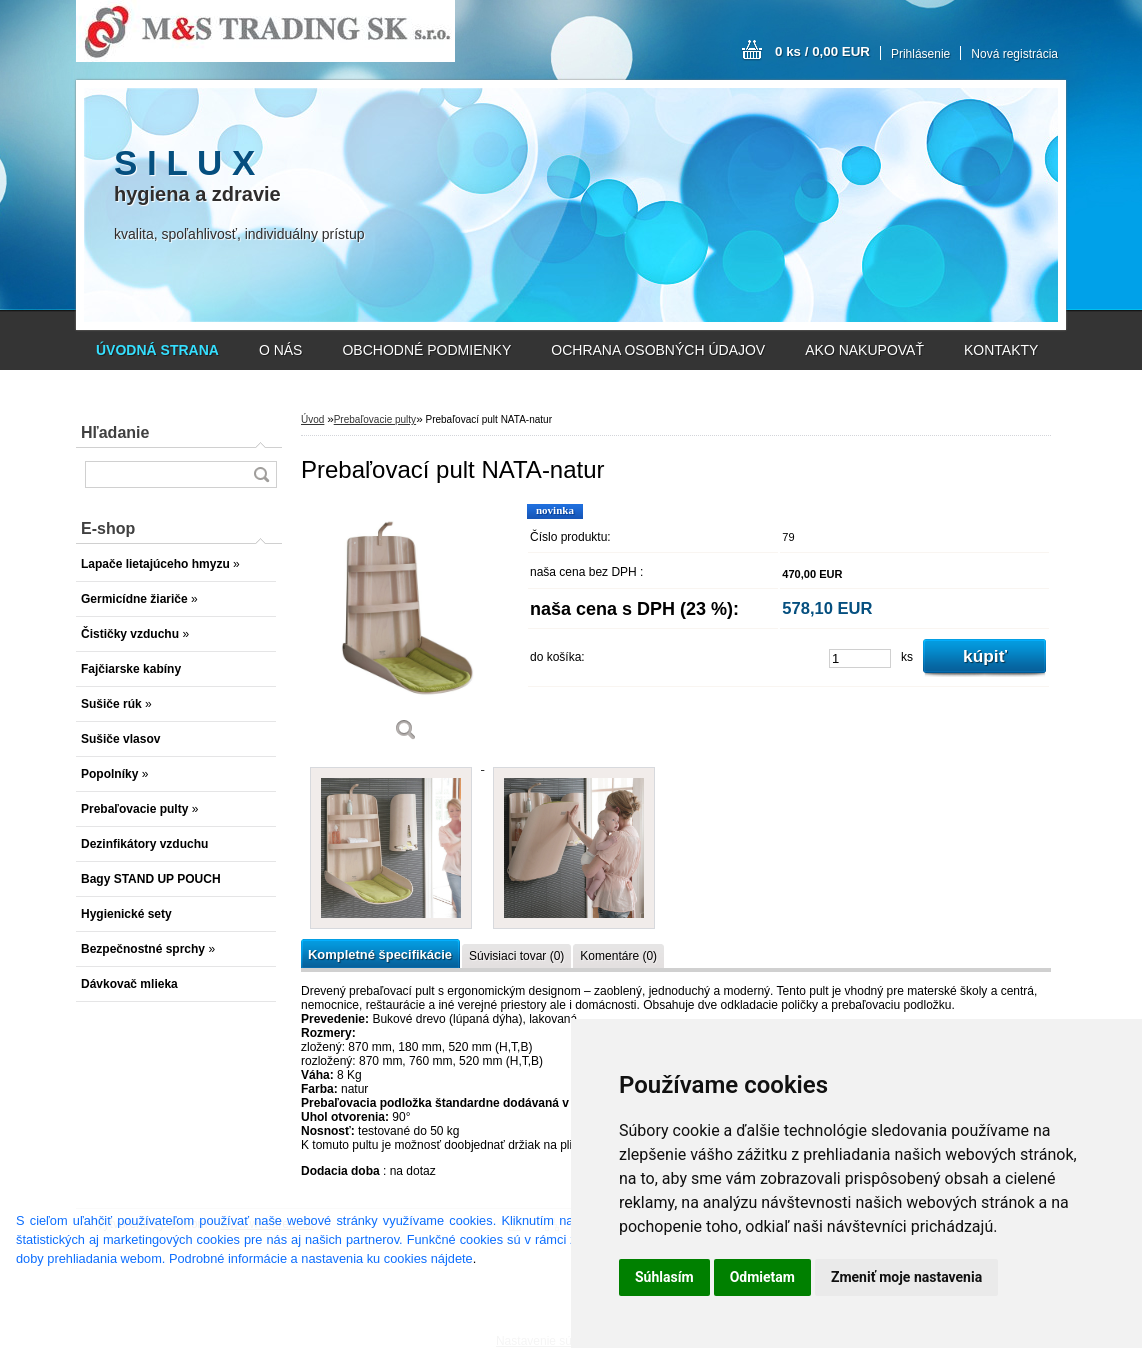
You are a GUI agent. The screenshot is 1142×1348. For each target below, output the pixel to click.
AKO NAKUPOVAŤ (864, 350)
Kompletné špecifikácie (380, 954)
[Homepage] (157, 350)
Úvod (312, 419)
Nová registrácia (1014, 54)
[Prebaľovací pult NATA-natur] (406, 629)
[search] (261, 474)
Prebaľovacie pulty (375, 419)
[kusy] (860, 658)
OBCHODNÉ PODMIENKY (426, 350)
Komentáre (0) (618, 956)
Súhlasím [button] (664, 1277)
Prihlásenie (920, 54)
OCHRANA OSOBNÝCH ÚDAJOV (658, 350)
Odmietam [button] (762, 1277)
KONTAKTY (1001, 350)
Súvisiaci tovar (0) (516, 956)
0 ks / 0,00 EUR (822, 51)
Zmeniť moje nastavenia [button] (906, 1277)
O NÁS (281, 350)
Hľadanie (115, 432)
